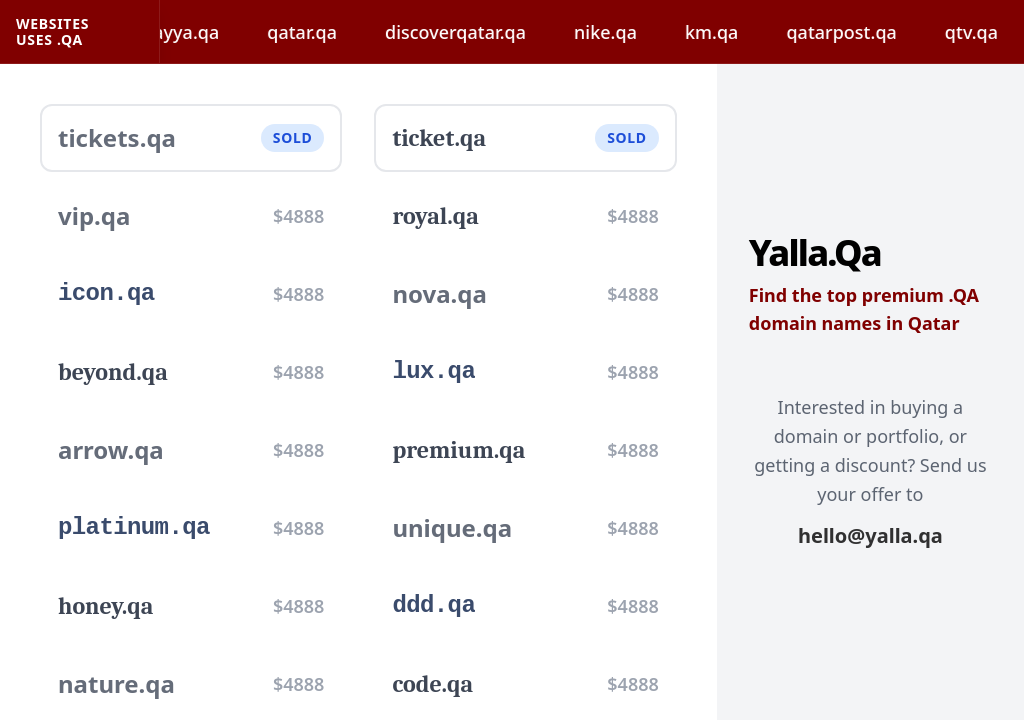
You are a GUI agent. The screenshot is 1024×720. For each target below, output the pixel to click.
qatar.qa (313, 32)
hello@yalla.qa (870, 535)
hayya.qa (191, 32)
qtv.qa (982, 32)
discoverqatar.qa (466, 32)
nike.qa (616, 32)
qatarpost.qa (852, 32)
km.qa (722, 32)
